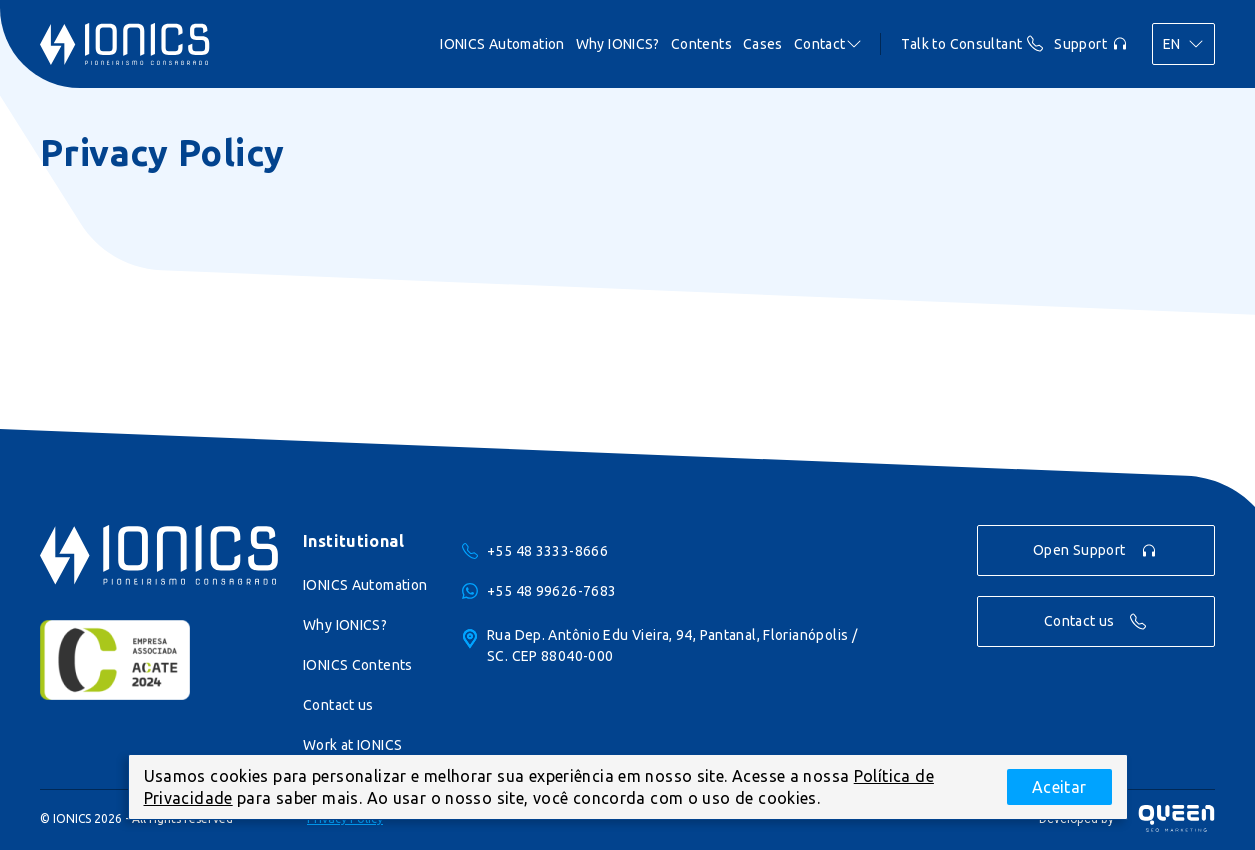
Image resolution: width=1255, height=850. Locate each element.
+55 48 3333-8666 (547, 551)
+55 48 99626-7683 (551, 591)
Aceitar (1059, 787)
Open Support (1095, 550)
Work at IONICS (352, 745)
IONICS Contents (358, 665)
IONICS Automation (365, 585)
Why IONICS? (345, 625)
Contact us (338, 705)
